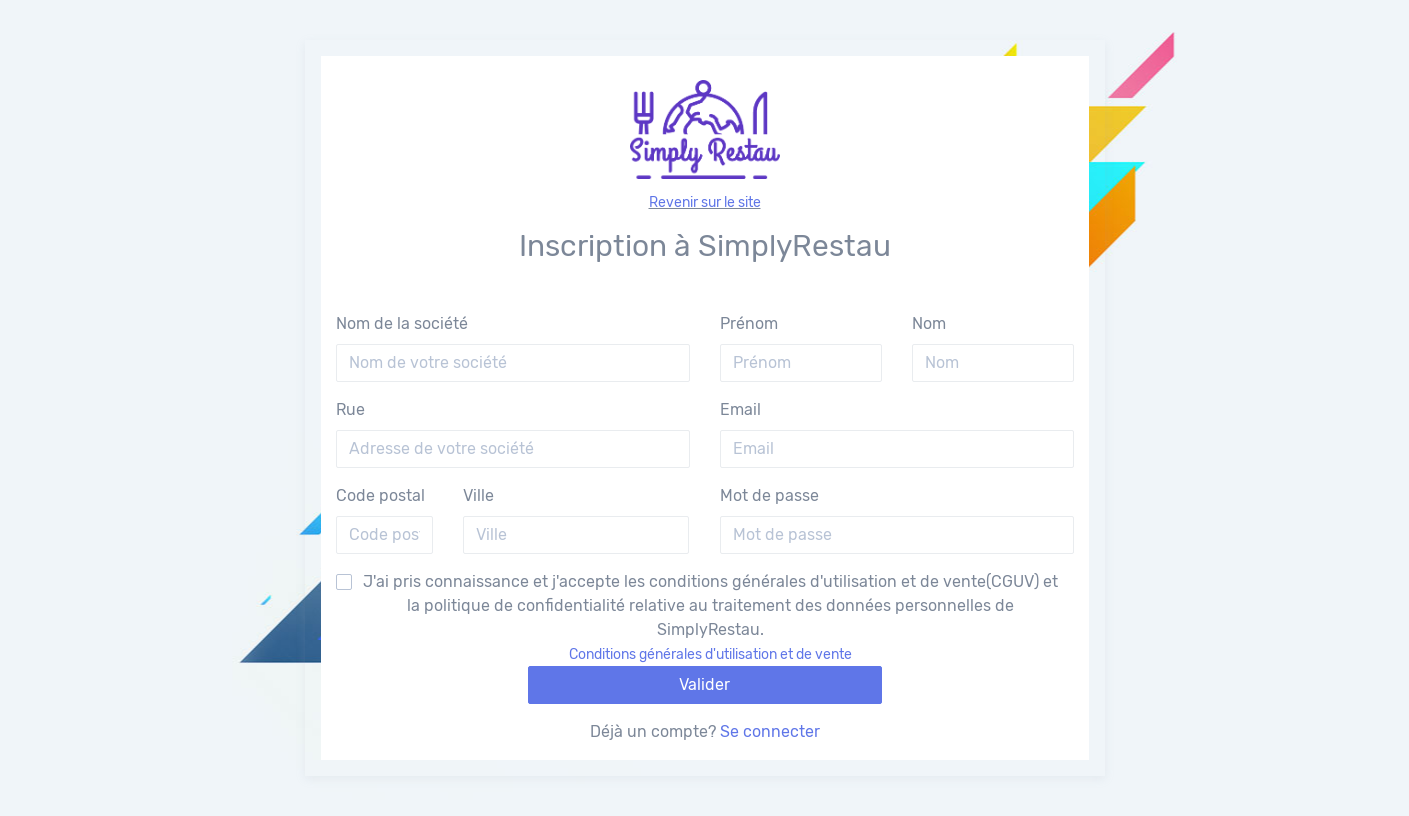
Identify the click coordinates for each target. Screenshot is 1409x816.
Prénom (749, 323)
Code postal (380, 495)
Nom (929, 323)
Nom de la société (402, 323)
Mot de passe (769, 495)
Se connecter (770, 731)
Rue (350, 409)
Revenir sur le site (705, 202)
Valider (704, 684)
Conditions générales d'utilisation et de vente (710, 654)
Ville (478, 495)
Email (740, 409)
